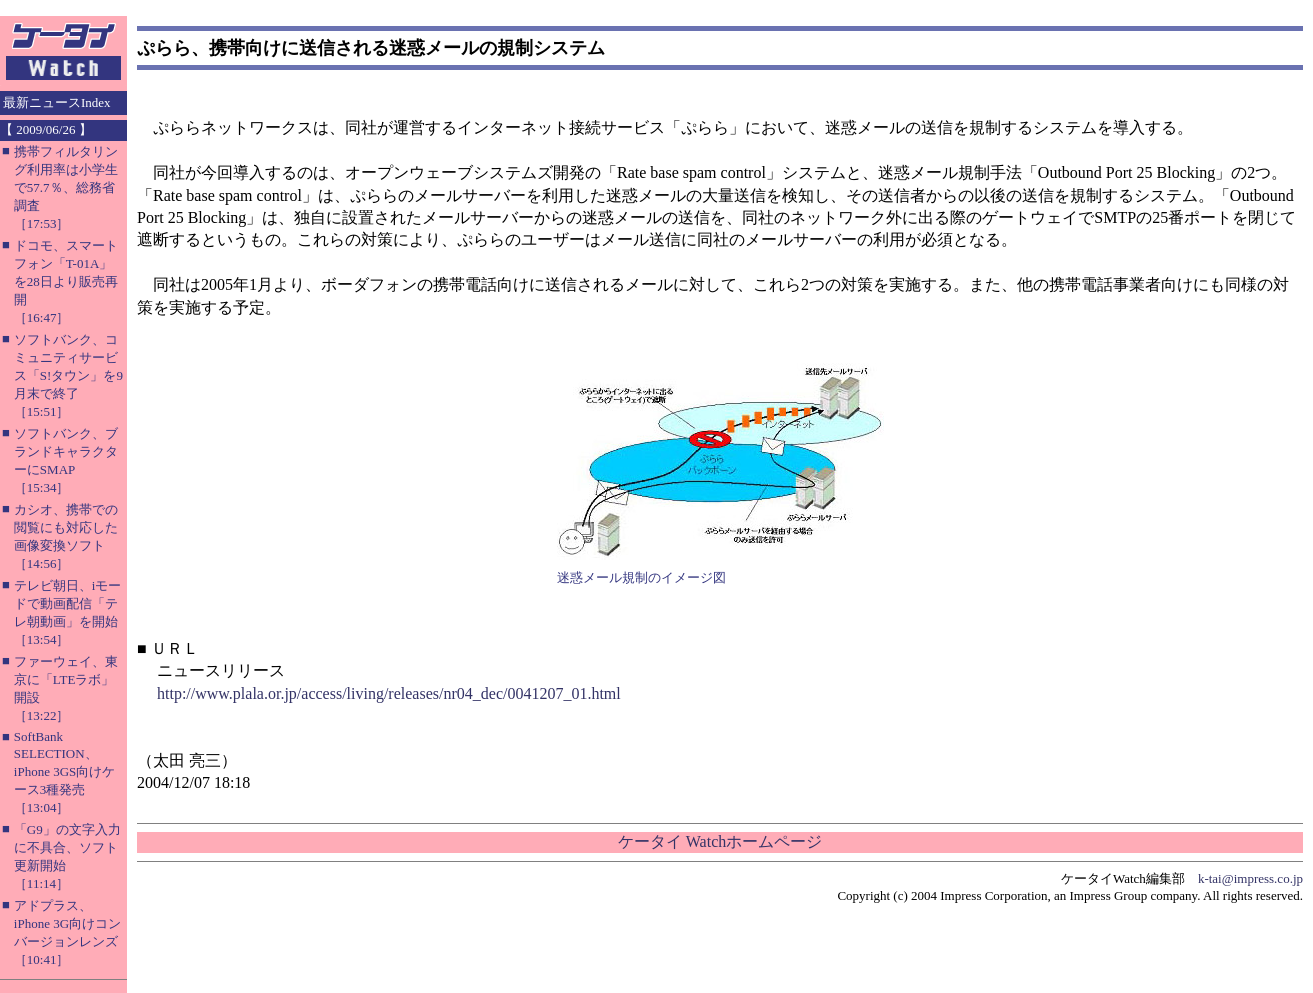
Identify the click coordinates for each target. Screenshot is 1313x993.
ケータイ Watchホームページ (720, 841)
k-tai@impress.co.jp (1250, 878)
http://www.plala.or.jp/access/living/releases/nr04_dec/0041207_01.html (389, 693)
